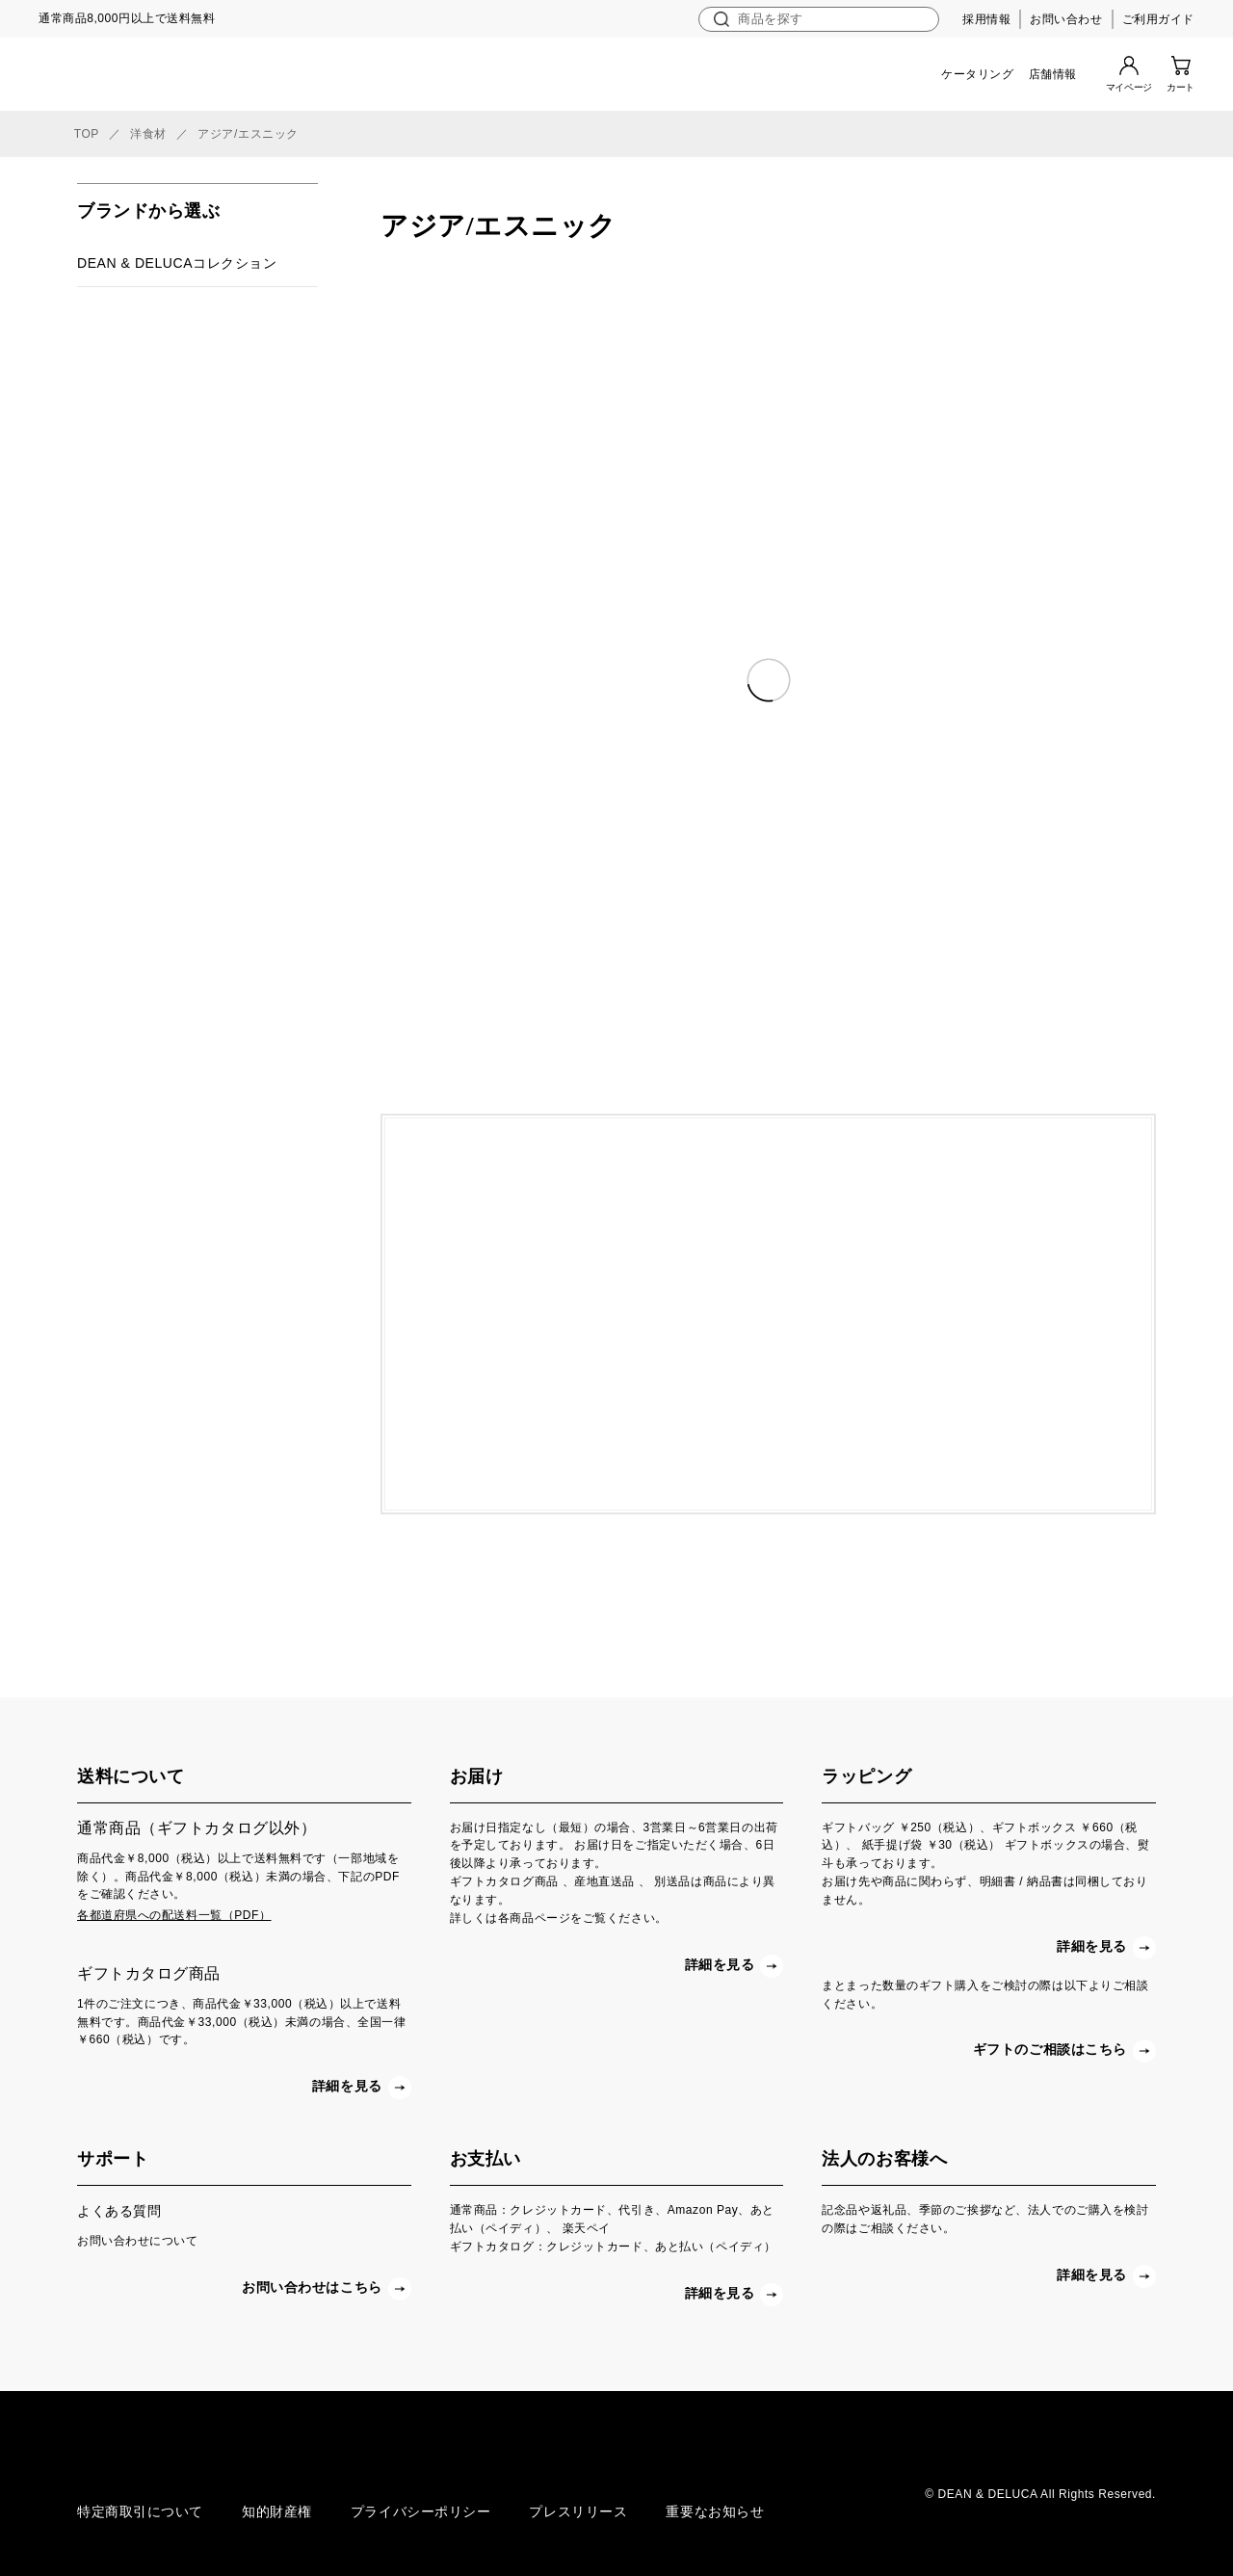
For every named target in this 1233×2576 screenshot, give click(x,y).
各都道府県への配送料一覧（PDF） (174, 1915)
